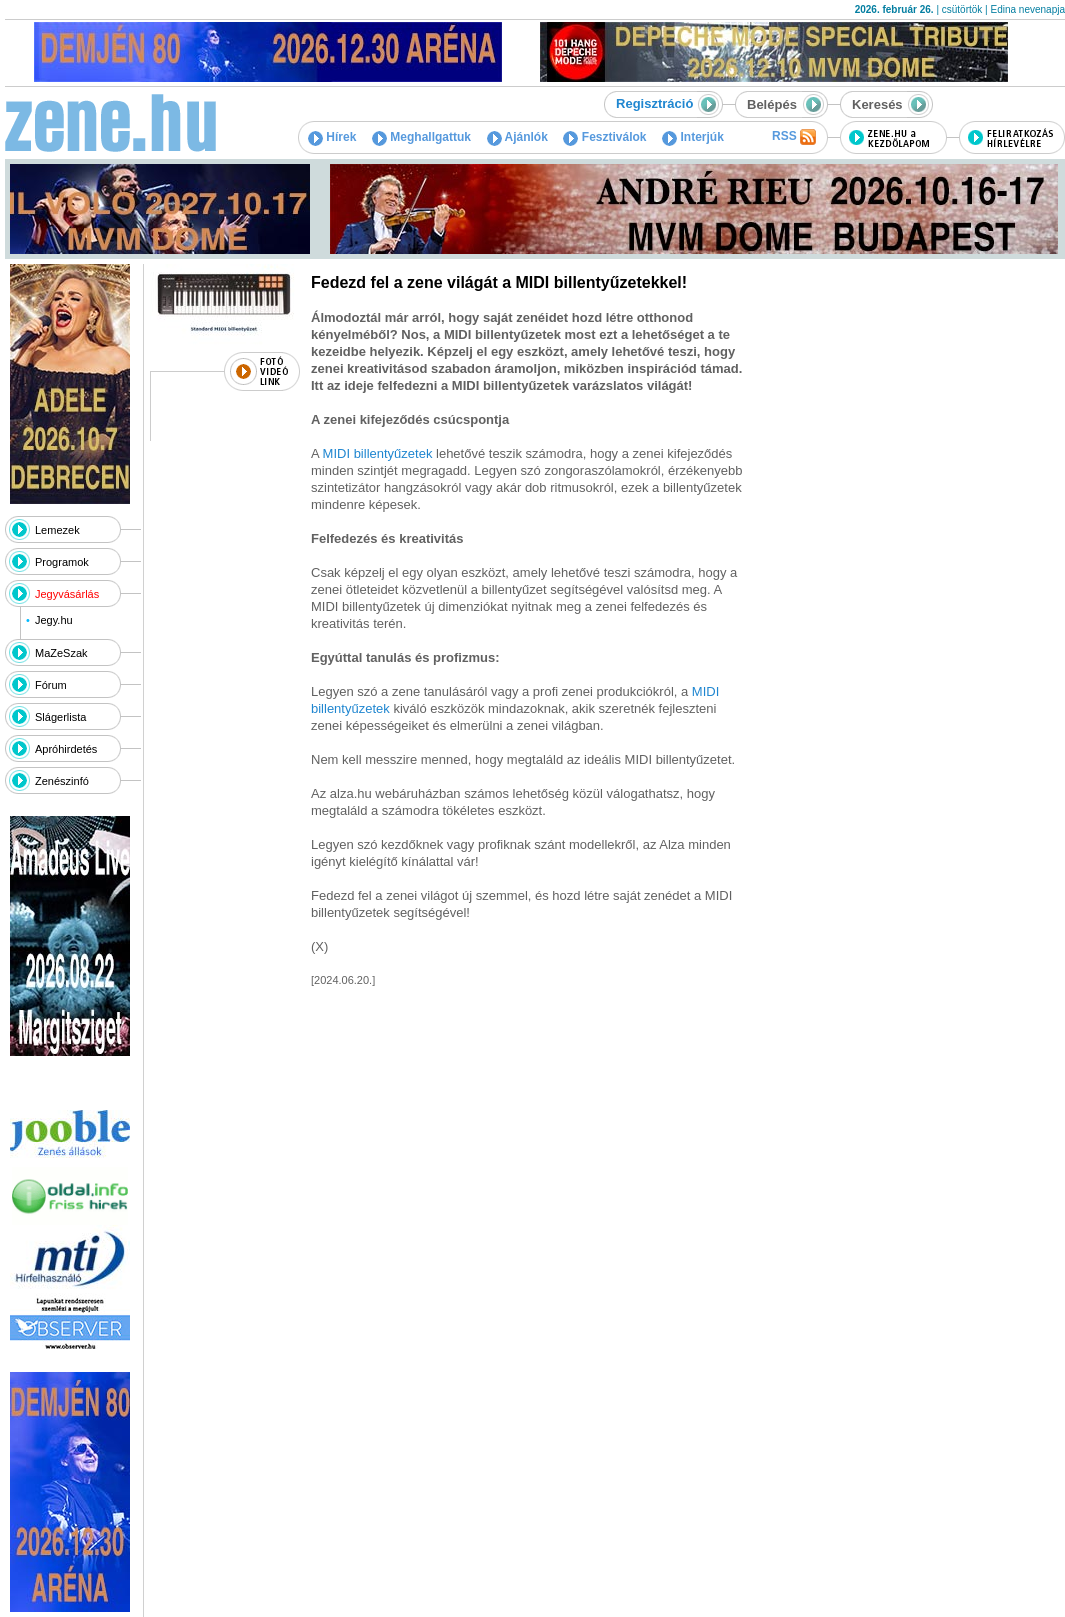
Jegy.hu (54, 620)
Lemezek (57, 530)
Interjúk (693, 137)
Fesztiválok (604, 137)
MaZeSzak (61, 653)
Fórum (51, 685)
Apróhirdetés (66, 749)
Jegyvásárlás (67, 594)
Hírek (332, 137)
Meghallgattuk (421, 137)
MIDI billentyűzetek (378, 453)
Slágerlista (60, 717)
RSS (794, 137)
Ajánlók (517, 137)
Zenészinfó (62, 781)
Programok (62, 562)
